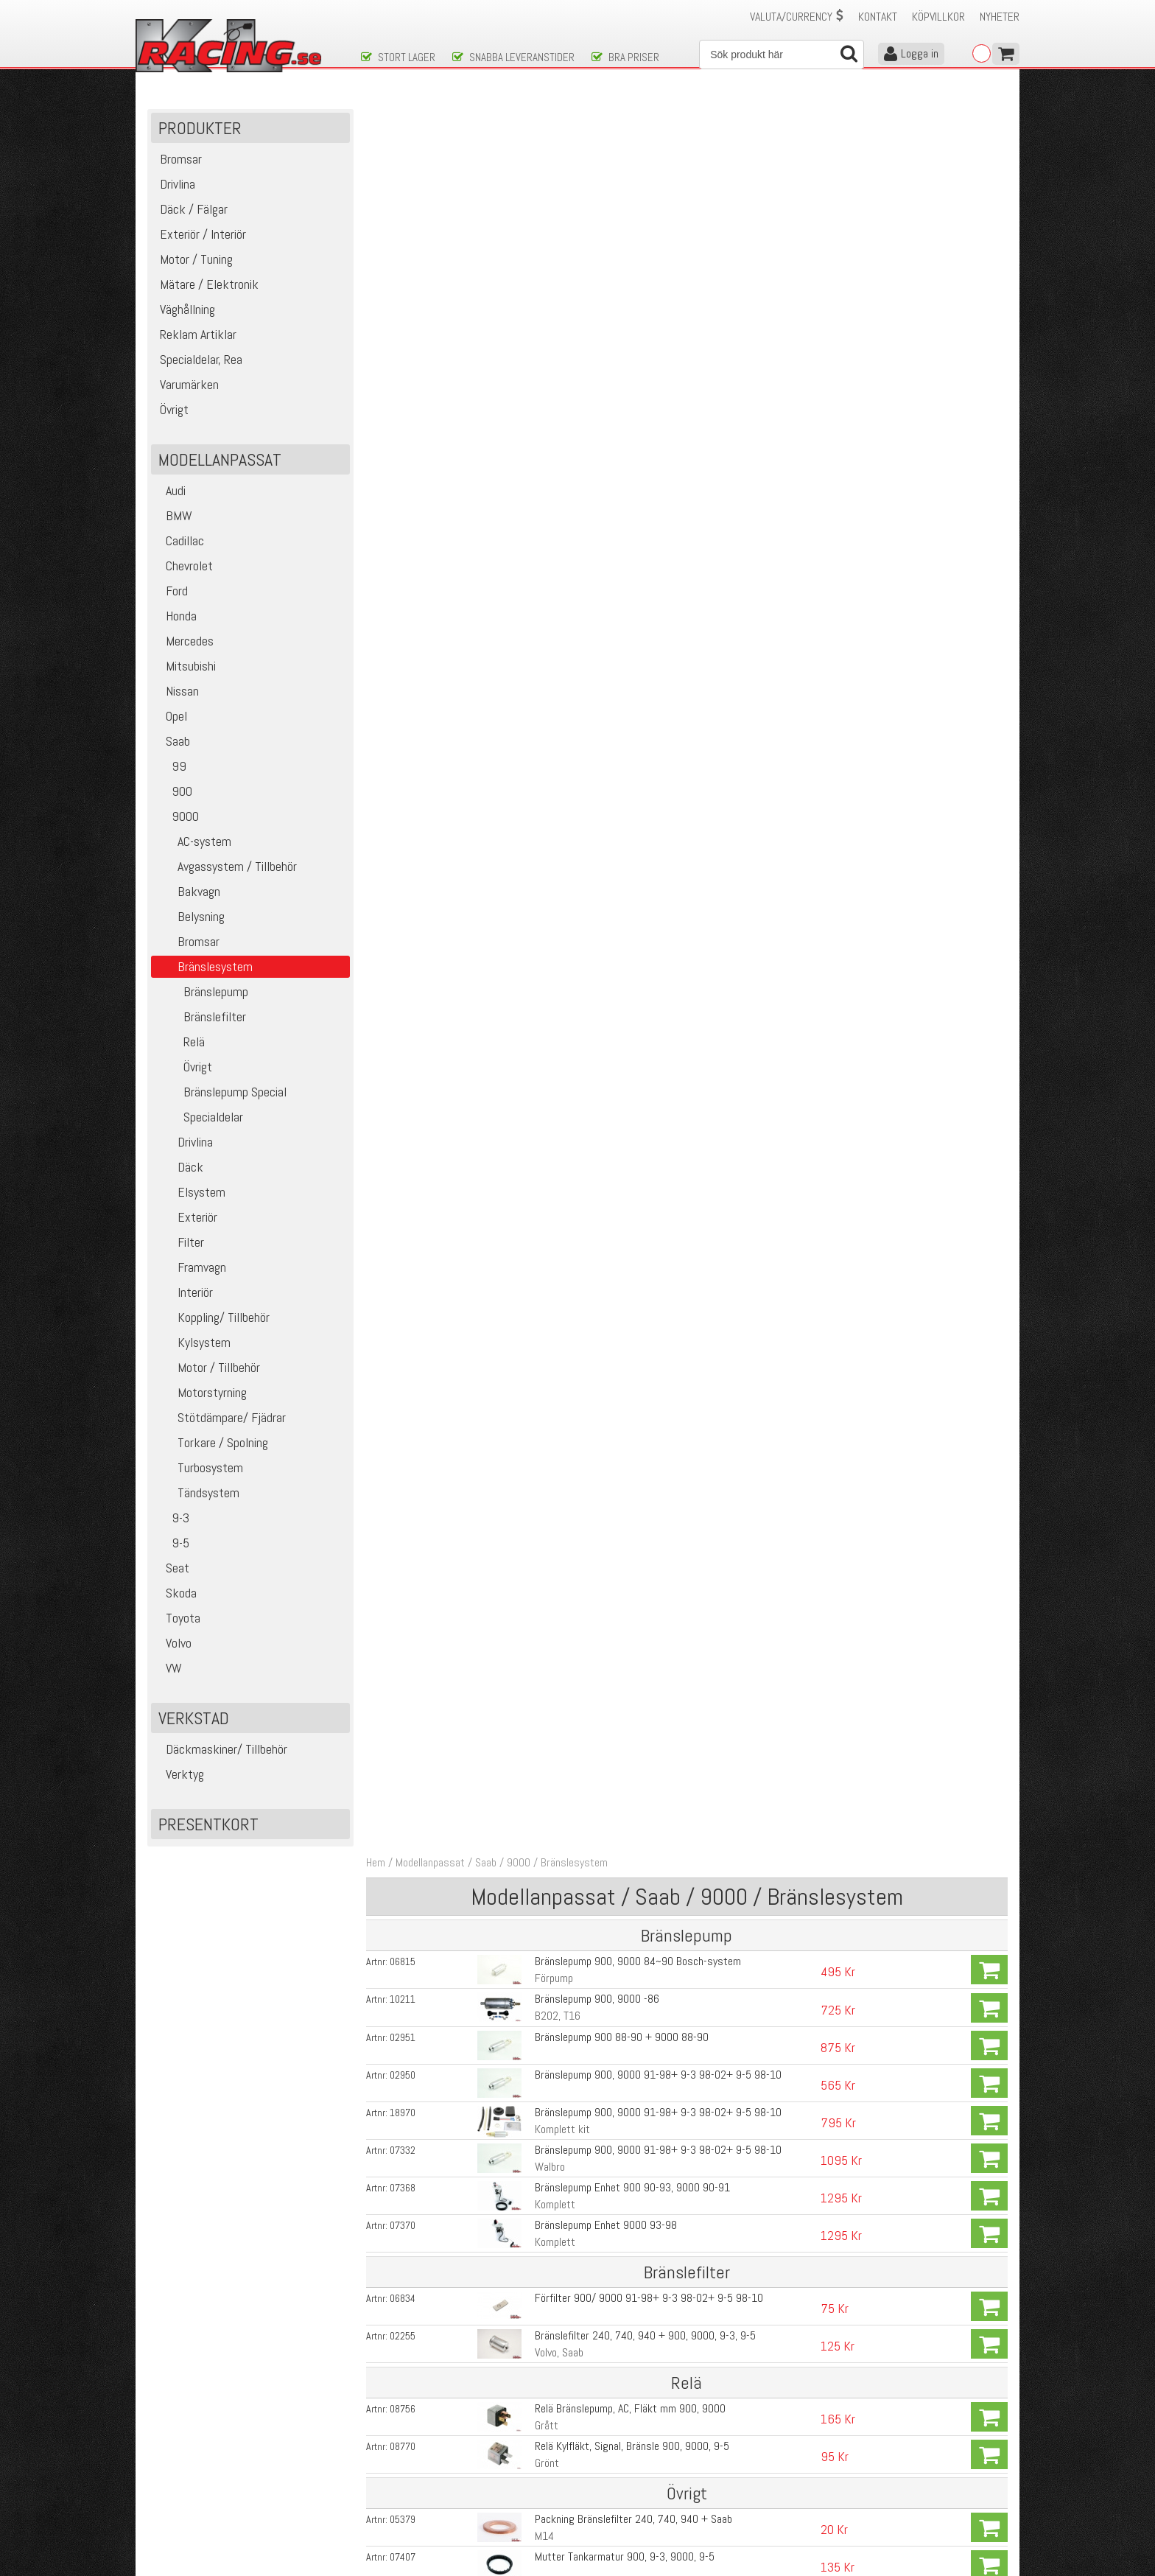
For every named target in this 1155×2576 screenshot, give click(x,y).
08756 (402, 662)
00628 (402, 2154)
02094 (402, 1886)
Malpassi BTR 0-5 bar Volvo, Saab (607, 2154)
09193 (402, 923)
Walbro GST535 (568, 1769)
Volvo (173, 1642)
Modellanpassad (569, 2171)
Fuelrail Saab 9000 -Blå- (587, 2037)
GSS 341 (553, 1375)
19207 (402, 1604)
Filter (179, 1241)
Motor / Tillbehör (207, 1367)
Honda (176, 615)
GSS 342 (553, 1450)
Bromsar (187, 941)
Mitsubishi (185, 665)
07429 (402, 848)
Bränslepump (201, 991)
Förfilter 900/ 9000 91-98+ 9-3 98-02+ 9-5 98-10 (648, 551)
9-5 (172, 1542)
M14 (543, 789)
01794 (402, 2229)
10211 (402, 253)
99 (170, 765)
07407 (402, 810)
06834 (402, 552)
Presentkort (208, 1824)
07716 (402, 1338)
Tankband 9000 (568, 998)
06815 (402, 216)
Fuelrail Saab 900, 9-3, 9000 (597, 2075)
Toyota (177, 1617)
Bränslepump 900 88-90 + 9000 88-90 (621, 290)
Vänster (551, 1015)
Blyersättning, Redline (582, 1073)
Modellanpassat (430, 117)
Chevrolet (184, 565)
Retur (546, 977)
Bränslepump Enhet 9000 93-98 (605, 478)
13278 (402, 2075)
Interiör (184, 1292)
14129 (402, 1073)
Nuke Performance (574, 2092)
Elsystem (190, 1191)
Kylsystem (193, 1342)
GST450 (551, 1604)
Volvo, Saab (558, 606)
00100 (402, 1488)
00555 (402, 1375)
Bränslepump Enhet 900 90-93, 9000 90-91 (631, 441)
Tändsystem (197, 1492)
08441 (402, 1036)
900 (173, 791)
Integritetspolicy (396, 2502)
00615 (402, 1263)
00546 (402, 1300)
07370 (402, 479)
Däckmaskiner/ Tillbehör (221, 1748)
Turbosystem (199, 1467)
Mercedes (184, 640)
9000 (177, 816)
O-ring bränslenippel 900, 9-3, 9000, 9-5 (623, 885)
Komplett (554, 458)
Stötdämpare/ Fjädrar (220, 1417)
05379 (402, 773)
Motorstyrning (201, 1392)
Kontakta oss (390, 2441)
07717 (402, 1413)
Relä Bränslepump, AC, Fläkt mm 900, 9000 (629, 662)
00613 (402, 1187)
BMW (173, 515)
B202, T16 (557, 270)
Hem (375, 117)
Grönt (546, 716)
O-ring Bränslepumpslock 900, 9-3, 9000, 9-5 (634, 847)
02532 (402, 2000)
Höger (547, 1052)
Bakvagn (187, 891)
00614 (402, 1225)
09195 (402, 960)
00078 (402, 1848)
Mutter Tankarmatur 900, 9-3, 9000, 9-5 (624, 810)
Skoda (176, 1592)
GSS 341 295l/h (569, 1413)
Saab (172, 740)
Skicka (625, 2378)
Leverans (380, 2471)
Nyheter (999, 16)
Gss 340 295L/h (571, 1337)
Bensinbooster (566, 1114)
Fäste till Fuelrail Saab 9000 (597, 2116)
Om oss (601, 2441)
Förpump (553, 232)
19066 (402, 1770)
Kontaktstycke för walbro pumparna (613, 1488)
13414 (402, 1526)
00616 (402, 2192)
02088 (402, 1646)
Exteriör (186, 1216)
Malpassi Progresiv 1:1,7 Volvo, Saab (614, 2191)
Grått (546, 679)
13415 (402, 1728)
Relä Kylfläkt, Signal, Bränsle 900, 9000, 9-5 (631, 699)
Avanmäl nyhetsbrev (186, 2518)
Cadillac (179, 540)
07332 (402, 403)
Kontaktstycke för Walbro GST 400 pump (624, 1923)
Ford (171, 590)
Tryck (546, 940)
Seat (172, 1567)
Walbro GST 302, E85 (581, 1525)
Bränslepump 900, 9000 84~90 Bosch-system (637, 215)
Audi (170, 490)
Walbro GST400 (568, 1563)
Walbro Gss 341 (569, 1225)
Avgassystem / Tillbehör (226, 866)
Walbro (549, 420)
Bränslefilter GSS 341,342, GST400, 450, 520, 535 (646, 1848)
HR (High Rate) (566, 1704)
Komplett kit (561, 383)
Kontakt (877, 16)
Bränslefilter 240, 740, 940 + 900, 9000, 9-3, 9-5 (644, 589)
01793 (402, 2271)
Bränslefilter (200, 1016)
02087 (402, 1563)
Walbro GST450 (568, 1645)
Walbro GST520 (568, 1728)
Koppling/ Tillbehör (212, 1317)
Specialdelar (199, 1116)
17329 (402, 2117)
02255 (402, 589)
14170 (402, 1924)
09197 (402, 885)
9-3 (172, 1517)
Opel (171, 715)
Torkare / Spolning (211, 1442)
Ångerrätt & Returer (405, 2487)
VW (168, 1667)
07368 (402, 441)
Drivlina (184, 1141)
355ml (548, 1090)
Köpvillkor (938, 16)
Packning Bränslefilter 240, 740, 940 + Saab (632, 772)
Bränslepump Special (221, 1091)
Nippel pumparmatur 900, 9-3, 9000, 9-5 (623, 923)
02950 (402, 328)
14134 (402, 1114)
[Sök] (781, 54)
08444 (402, 998)
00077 (402, 1811)
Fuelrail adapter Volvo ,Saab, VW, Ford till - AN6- (637, 2270)
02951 (402, 291)
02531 (402, 2038)
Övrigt (183, 1066)
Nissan (177, 690)
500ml (548, 1131)
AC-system (193, 841)
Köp (989, 224)
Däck (179, 1166)
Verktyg (179, 1773)
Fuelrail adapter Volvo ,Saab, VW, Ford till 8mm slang (648, 2229)
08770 (402, 700)
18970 (402, 366)
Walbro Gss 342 (569, 1262)
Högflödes (556, 1354)
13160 (402, 1687)
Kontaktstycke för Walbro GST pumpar (618, 1886)
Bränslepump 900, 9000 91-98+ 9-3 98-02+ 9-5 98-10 (657, 328)
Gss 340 (553, 1300)
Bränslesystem (574, 117)
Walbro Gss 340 (569, 1187)
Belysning (190, 916)
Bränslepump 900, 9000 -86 (596, 253)
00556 (402, 1450)
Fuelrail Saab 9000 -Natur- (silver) (609, 2000)
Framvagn (190, 1267)
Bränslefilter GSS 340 (582, 1811)
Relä (180, 1041)
